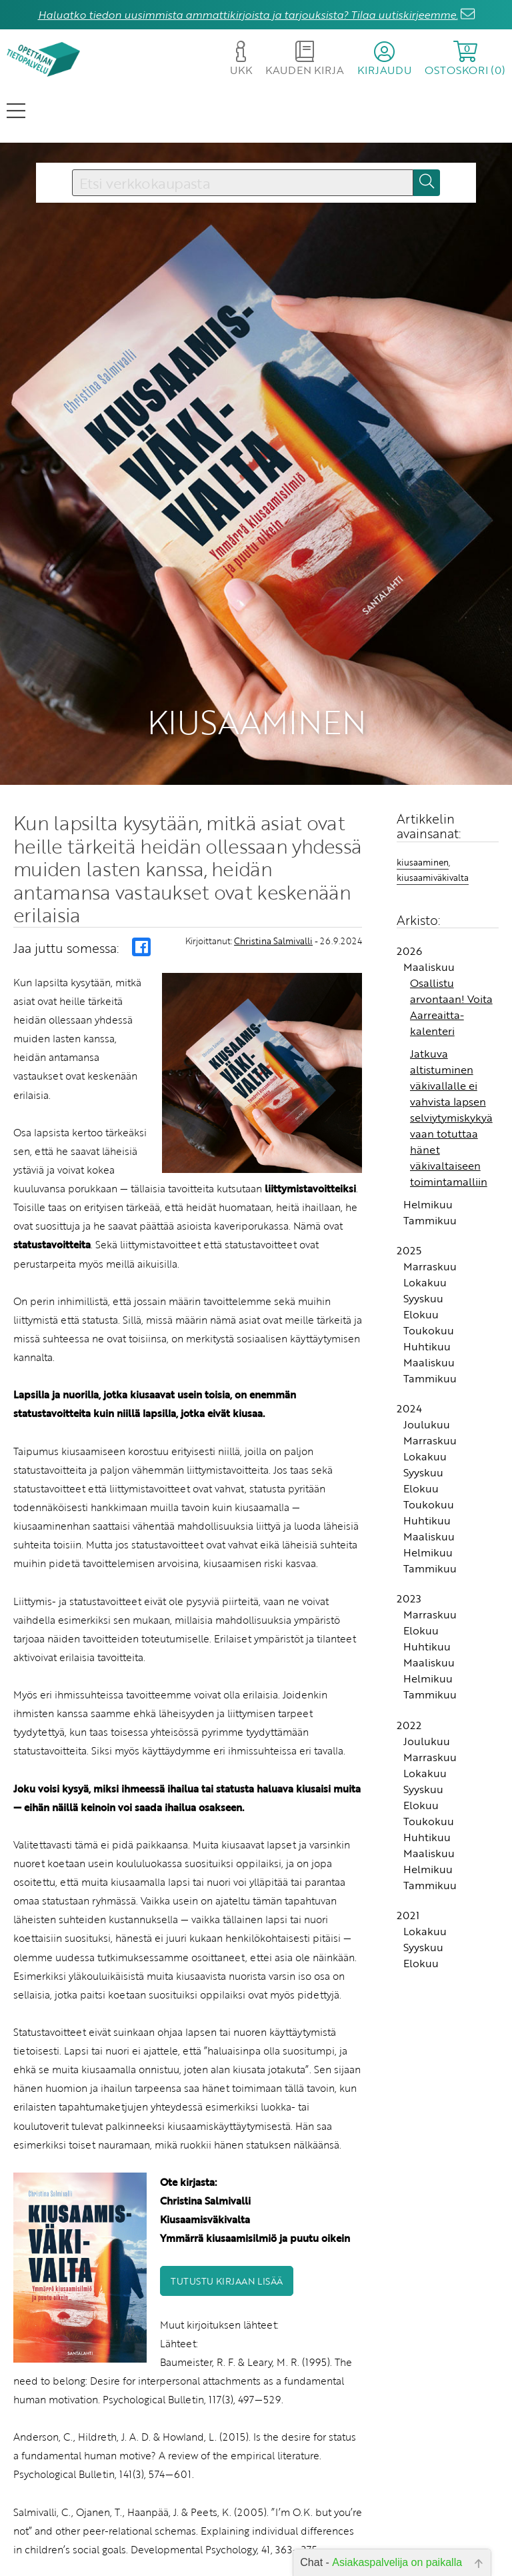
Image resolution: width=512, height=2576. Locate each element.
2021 (408, 1764)
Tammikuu (430, 1069)
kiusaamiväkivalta (433, 727)
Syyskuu (423, 1148)
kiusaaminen (423, 711)
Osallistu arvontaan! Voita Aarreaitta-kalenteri (451, 856)
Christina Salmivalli (273, 789)
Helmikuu (428, 1053)
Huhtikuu (427, 1196)
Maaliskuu (429, 816)
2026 (409, 800)
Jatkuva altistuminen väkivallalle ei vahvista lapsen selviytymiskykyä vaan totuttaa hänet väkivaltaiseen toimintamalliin (451, 966)
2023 (409, 1448)
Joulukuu (426, 1274)
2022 (409, 1574)
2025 (409, 1100)
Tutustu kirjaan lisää (227, 2130)
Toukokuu (428, 1180)
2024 (409, 1258)
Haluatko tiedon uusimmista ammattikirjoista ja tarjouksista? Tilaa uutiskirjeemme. (248, 15)
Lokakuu (425, 1132)
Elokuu (421, 1164)
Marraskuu (430, 1116)
